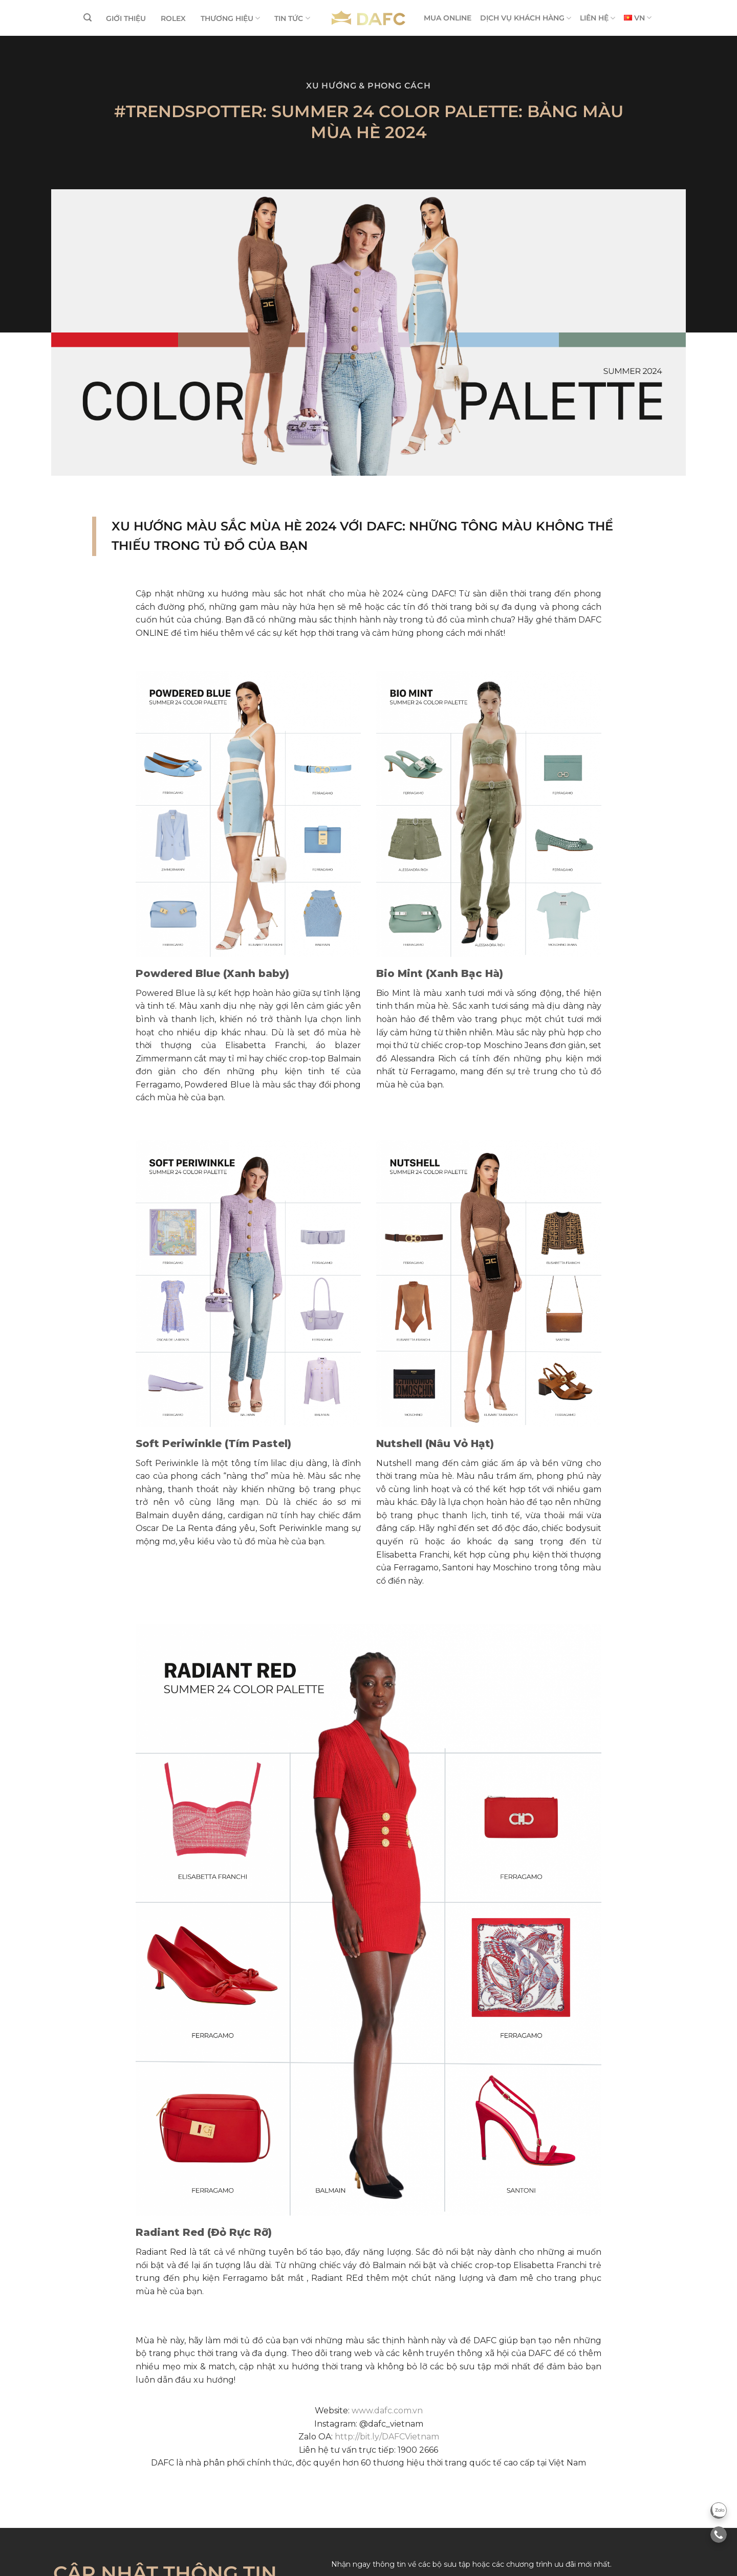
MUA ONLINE (447, 18)
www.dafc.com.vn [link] (387, 2410)
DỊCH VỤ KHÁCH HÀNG (525, 18)
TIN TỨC (292, 18)
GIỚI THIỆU (126, 18)
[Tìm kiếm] (87, 18)
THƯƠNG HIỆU (230, 18)
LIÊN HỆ (597, 18)
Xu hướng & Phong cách (368, 86)
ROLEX (173, 18)
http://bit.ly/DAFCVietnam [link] (387, 2436)
